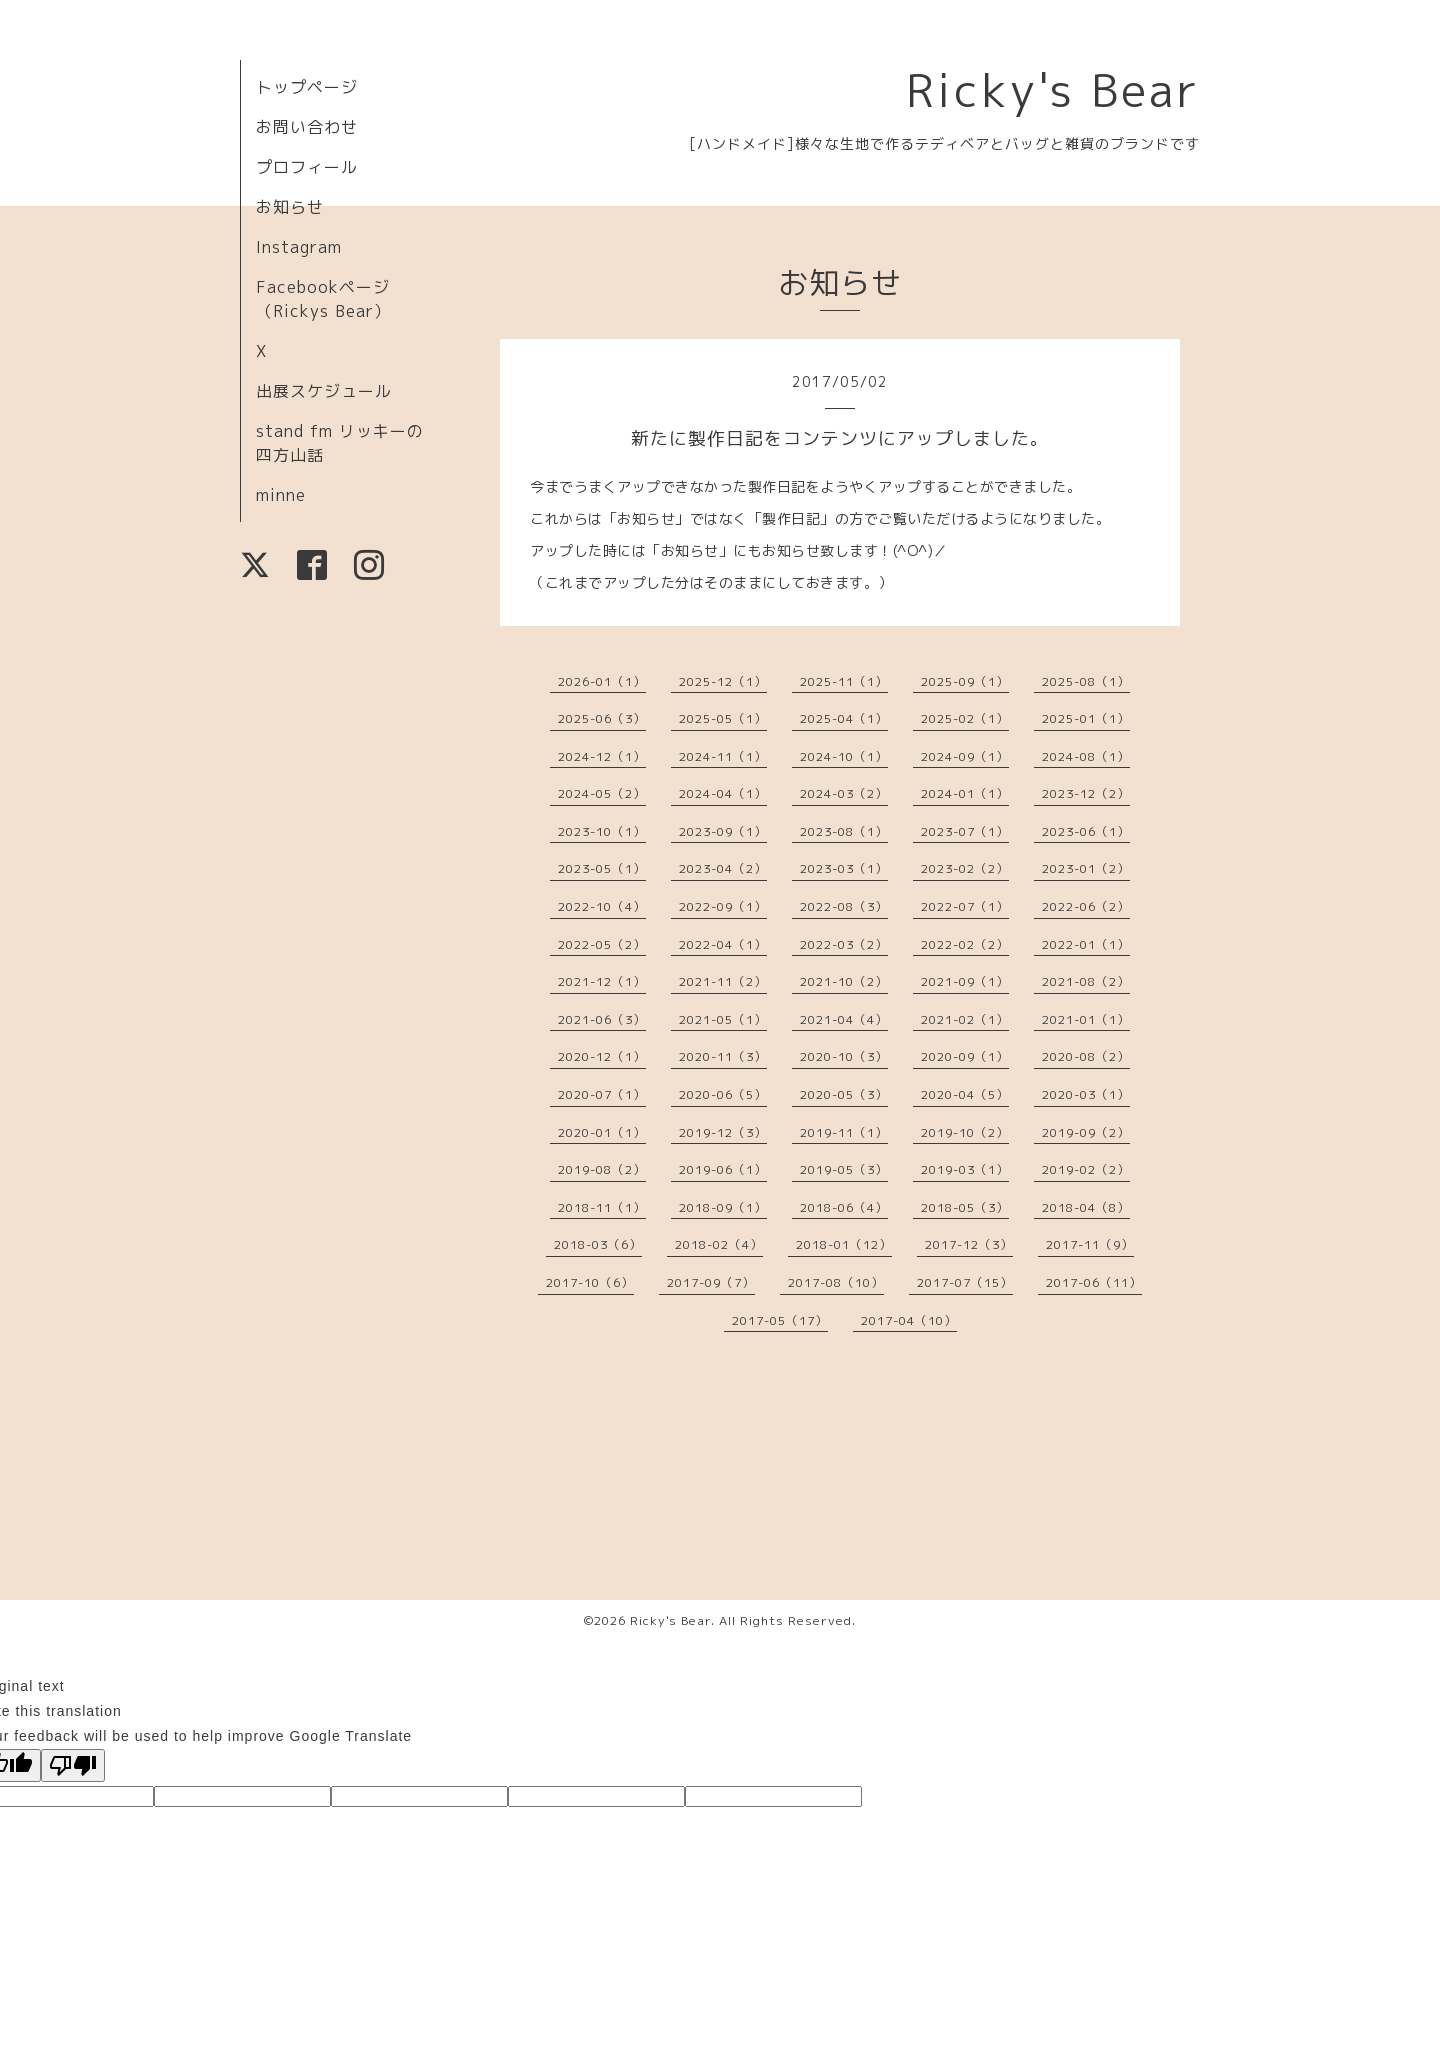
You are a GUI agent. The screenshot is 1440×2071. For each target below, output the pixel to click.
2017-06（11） (1094, 1282)
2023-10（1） (602, 831)
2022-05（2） (602, 944)
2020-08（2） (1086, 1056)
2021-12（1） (602, 981)
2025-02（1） (965, 718)
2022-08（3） (844, 906)
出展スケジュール (324, 391)
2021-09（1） (965, 981)
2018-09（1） (723, 1207)
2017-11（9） (1090, 1244)
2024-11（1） (723, 756)
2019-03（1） (965, 1169)
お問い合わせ (307, 127)
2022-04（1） (723, 944)
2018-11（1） (602, 1207)
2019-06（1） (723, 1169)
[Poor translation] (73, 1765)
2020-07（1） (602, 1094)
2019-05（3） (844, 1169)
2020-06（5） (723, 1094)
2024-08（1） (1086, 756)
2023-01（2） (1086, 868)
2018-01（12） (844, 1244)
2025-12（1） (723, 681)
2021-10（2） (844, 981)
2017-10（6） (590, 1282)
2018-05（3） (965, 1207)
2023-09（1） (723, 831)
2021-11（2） (723, 981)
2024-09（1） (965, 756)
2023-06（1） (1086, 831)
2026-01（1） (602, 681)
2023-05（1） (602, 868)
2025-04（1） (844, 718)
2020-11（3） (723, 1056)
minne (281, 495)
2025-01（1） (1086, 718)
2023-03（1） (844, 868)
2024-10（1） (844, 756)
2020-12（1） (602, 1056)
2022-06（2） (1086, 906)
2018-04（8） (1086, 1207)
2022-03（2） (844, 944)
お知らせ (290, 207)
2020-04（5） (965, 1094)
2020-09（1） (965, 1056)
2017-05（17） (780, 1320)
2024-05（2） (602, 793)
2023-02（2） (965, 868)
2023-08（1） (844, 831)
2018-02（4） (719, 1244)
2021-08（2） (1086, 981)
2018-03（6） (598, 1244)
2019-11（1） (844, 1132)
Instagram (299, 247)
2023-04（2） (723, 868)
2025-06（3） (602, 718)
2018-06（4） (844, 1207)
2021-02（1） (965, 1019)
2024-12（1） (602, 756)
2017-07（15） (965, 1282)
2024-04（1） (723, 793)
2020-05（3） (844, 1094)
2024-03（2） (844, 793)
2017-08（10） (836, 1282)
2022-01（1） (1086, 944)
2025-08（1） (1086, 681)
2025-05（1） (723, 718)
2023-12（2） (1086, 793)
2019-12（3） (723, 1132)
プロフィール (307, 167)
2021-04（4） (844, 1019)
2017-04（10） (909, 1320)
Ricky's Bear (1053, 90)
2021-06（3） (602, 1019)
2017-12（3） (969, 1244)
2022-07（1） (965, 906)
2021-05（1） (723, 1019)
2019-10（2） (965, 1132)
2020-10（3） (844, 1056)
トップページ (307, 87)
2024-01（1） (965, 793)
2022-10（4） (602, 906)
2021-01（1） (1086, 1019)
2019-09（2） (1086, 1132)
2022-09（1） (723, 906)
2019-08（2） (602, 1169)
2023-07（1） (965, 831)
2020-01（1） (602, 1132)
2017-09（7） (711, 1282)
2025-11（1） (844, 681)
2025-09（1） (965, 681)
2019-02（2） (1086, 1169)
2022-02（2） (965, 944)
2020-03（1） (1086, 1094)
